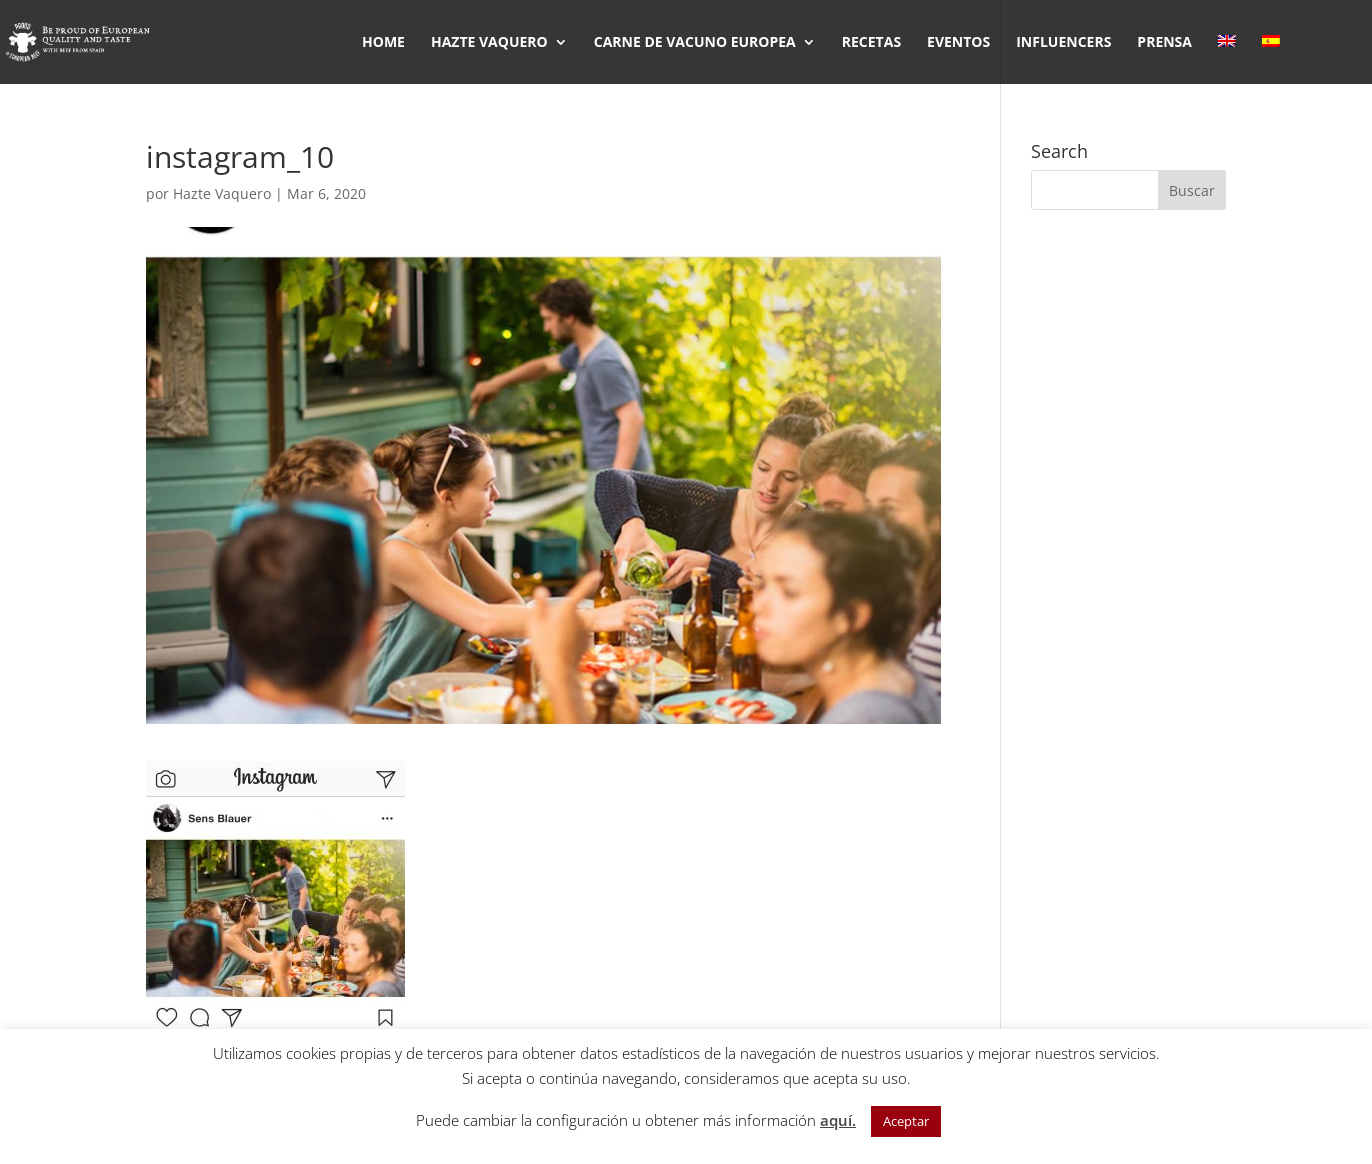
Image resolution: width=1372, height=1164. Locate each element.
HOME (383, 43)
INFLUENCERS (1063, 43)
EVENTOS (958, 43)
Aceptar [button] (906, 1121)
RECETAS (871, 43)
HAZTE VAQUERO (489, 43)
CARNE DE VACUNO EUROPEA (695, 43)
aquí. (838, 1120)
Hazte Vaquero (222, 193)
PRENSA (1164, 43)
